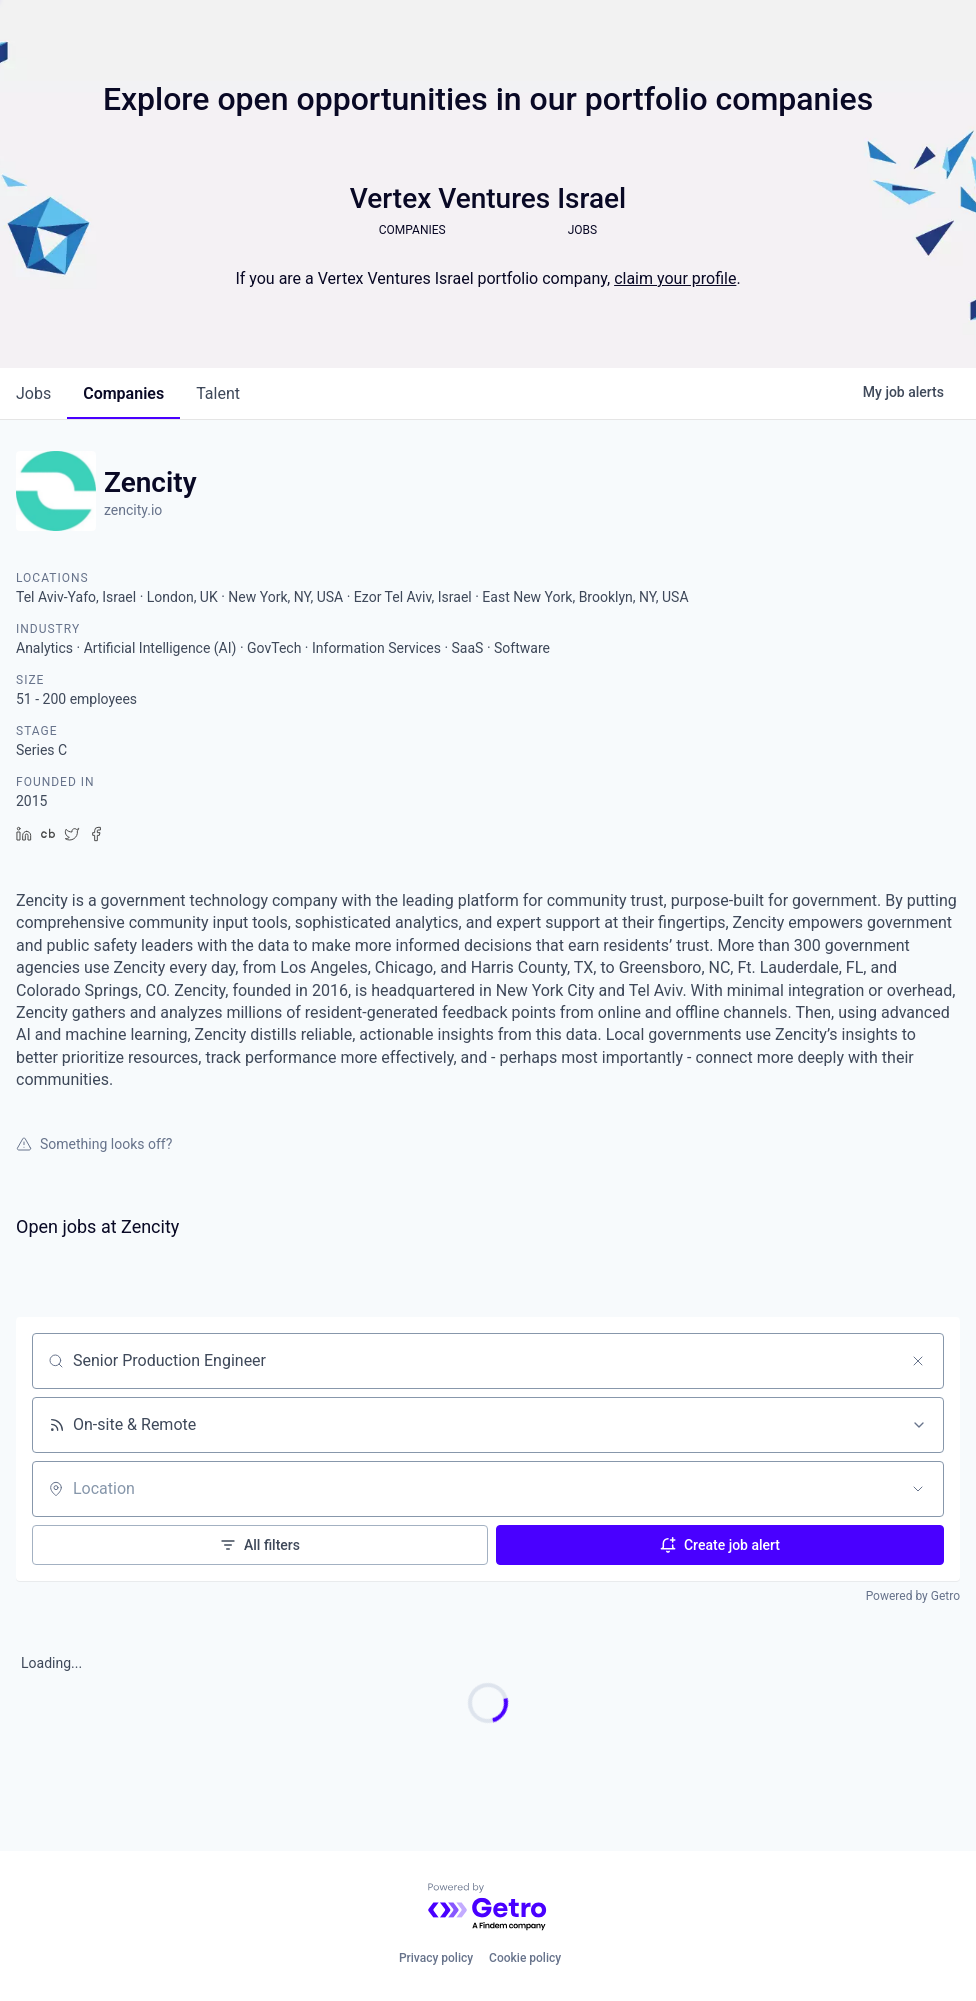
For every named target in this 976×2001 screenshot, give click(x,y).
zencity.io (133, 510)
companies (123, 393)
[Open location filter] (918, 1489)
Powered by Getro (913, 1596)
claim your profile (675, 278)
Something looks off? (94, 1144)
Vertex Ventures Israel (488, 198)
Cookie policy (525, 1958)
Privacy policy (436, 1958)
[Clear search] (918, 1361)
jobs (33, 393)
